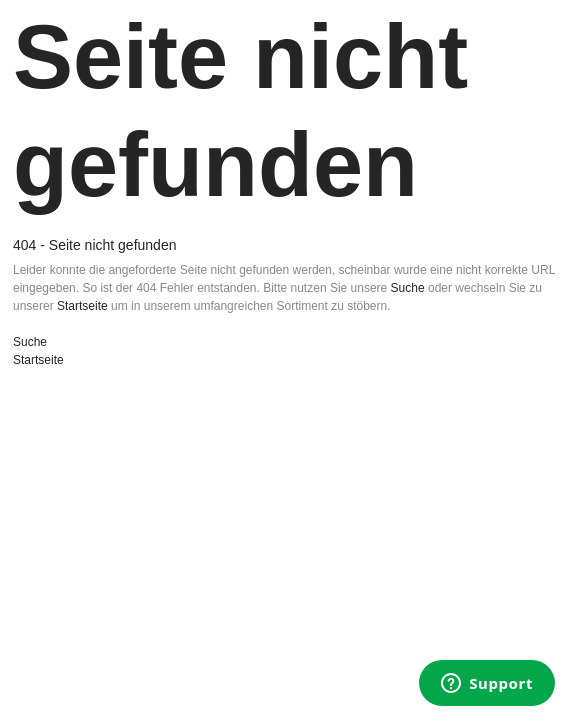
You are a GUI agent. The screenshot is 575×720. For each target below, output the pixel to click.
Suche (408, 288)
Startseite (82, 306)
